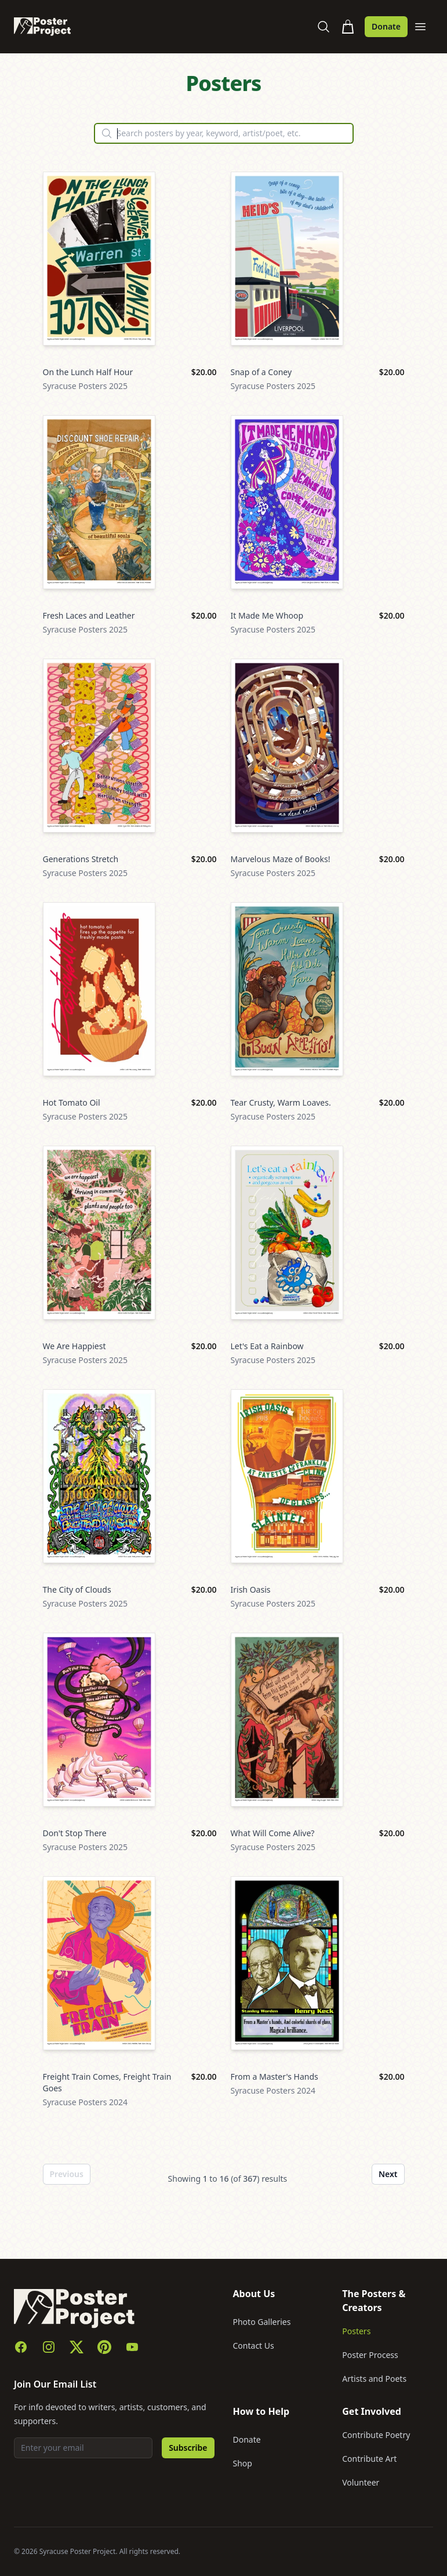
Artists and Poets (374, 2378)
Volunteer (360, 2482)
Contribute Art (369, 2458)
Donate (386, 26)
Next (388, 2173)
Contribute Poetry (376, 2434)
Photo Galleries (262, 2321)
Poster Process (370, 2354)
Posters (356, 2331)
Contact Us (253, 2345)
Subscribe (188, 2447)
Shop (242, 2463)
